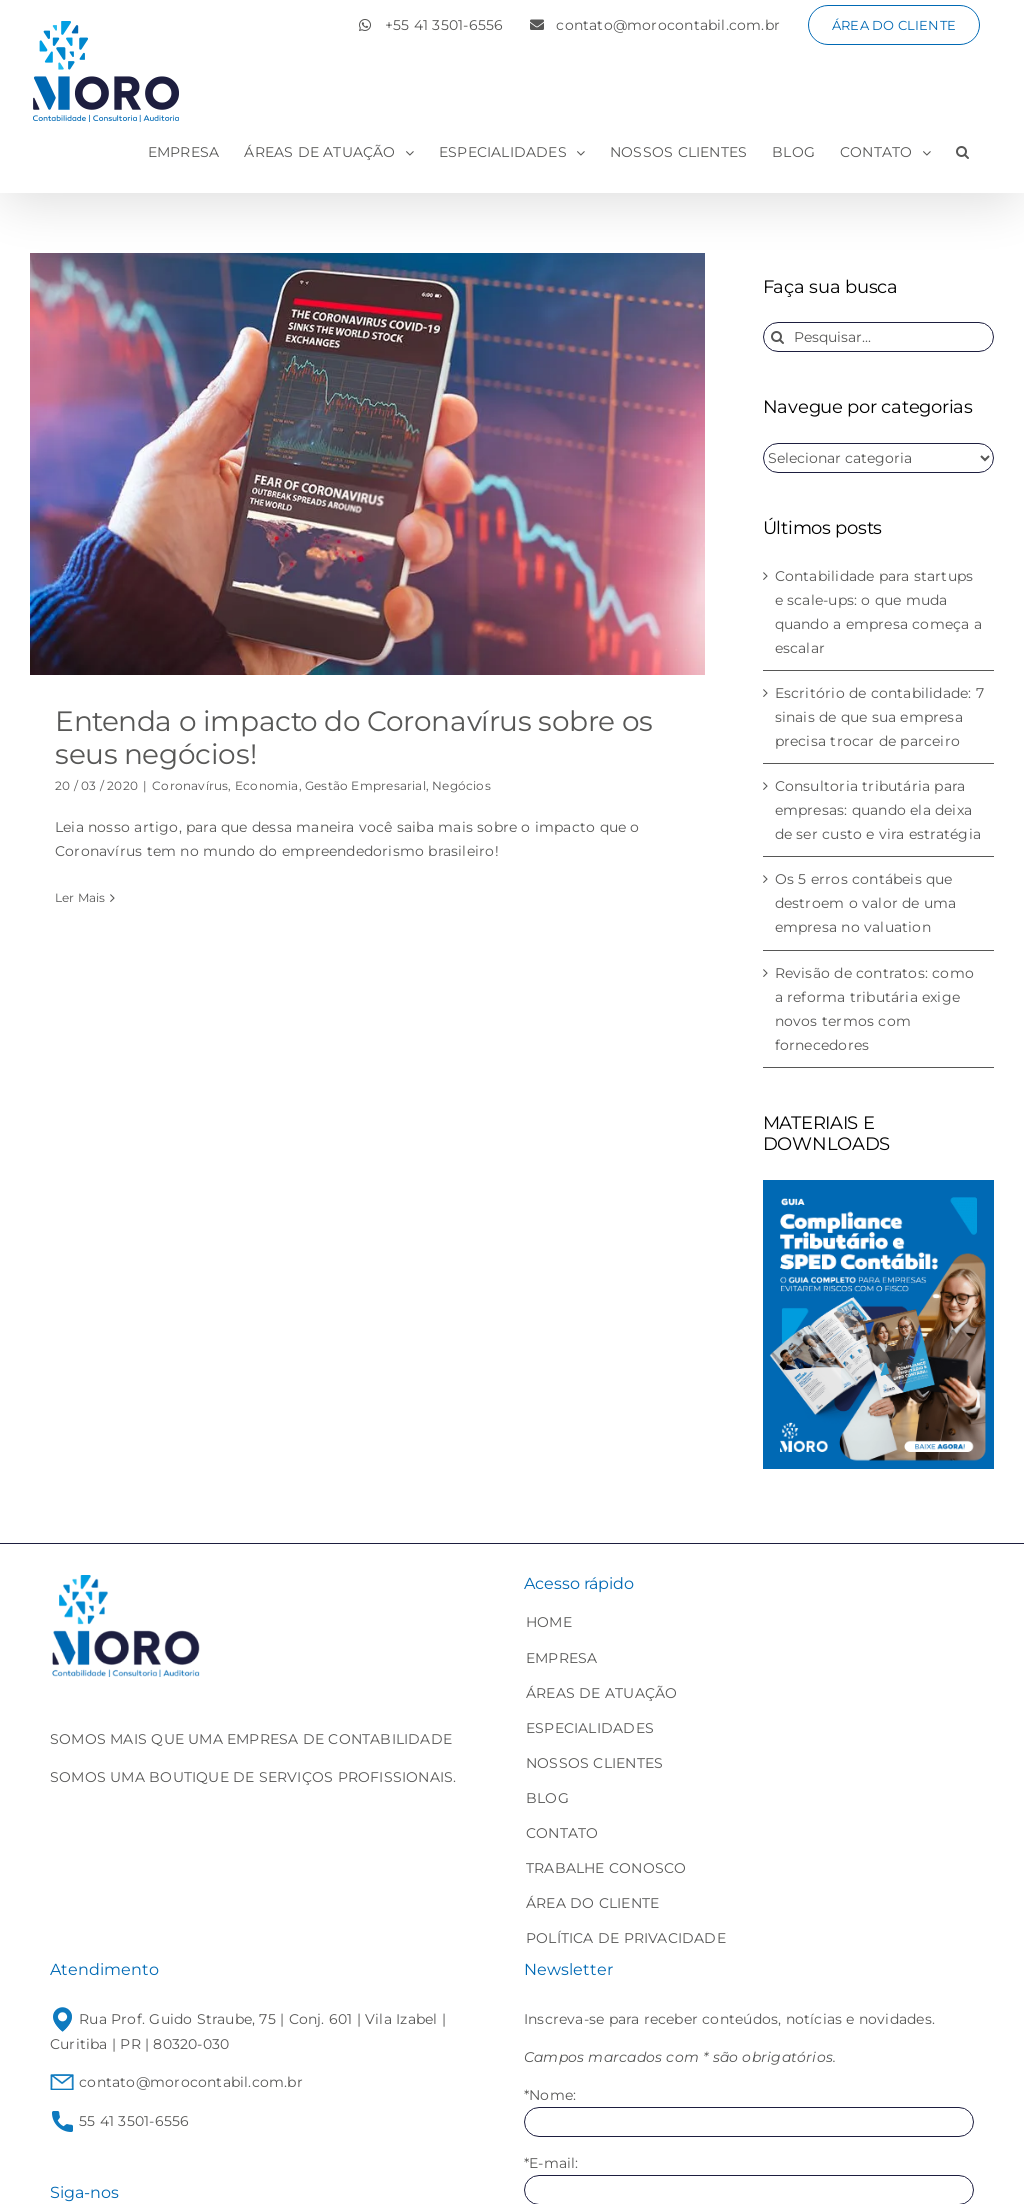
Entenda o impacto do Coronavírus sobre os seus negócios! (354, 738)
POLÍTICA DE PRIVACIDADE (626, 1938)
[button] (962, 152)
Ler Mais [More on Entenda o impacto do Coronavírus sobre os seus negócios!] (80, 897)
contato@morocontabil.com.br (176, 2082)
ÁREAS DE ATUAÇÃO (601, 1693)
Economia (267, 785)
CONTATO (562, 1833)
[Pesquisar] (778, 337)
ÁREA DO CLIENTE (592, 1903)
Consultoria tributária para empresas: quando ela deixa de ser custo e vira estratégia (878, 810)
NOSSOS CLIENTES (594, 1763)
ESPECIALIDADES (590, 1728)
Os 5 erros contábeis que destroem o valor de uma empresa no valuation (866, 903)
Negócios (461, 785)
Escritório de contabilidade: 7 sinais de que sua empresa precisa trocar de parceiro (879, 717)
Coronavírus (190, 785)
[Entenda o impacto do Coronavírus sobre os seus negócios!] (367, 464)
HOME (549, 1622)
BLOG (547, 1798)
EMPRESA (561, 1658)
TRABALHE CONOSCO (606, 1868)
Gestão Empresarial (365, 785)
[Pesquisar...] (878, 337)
